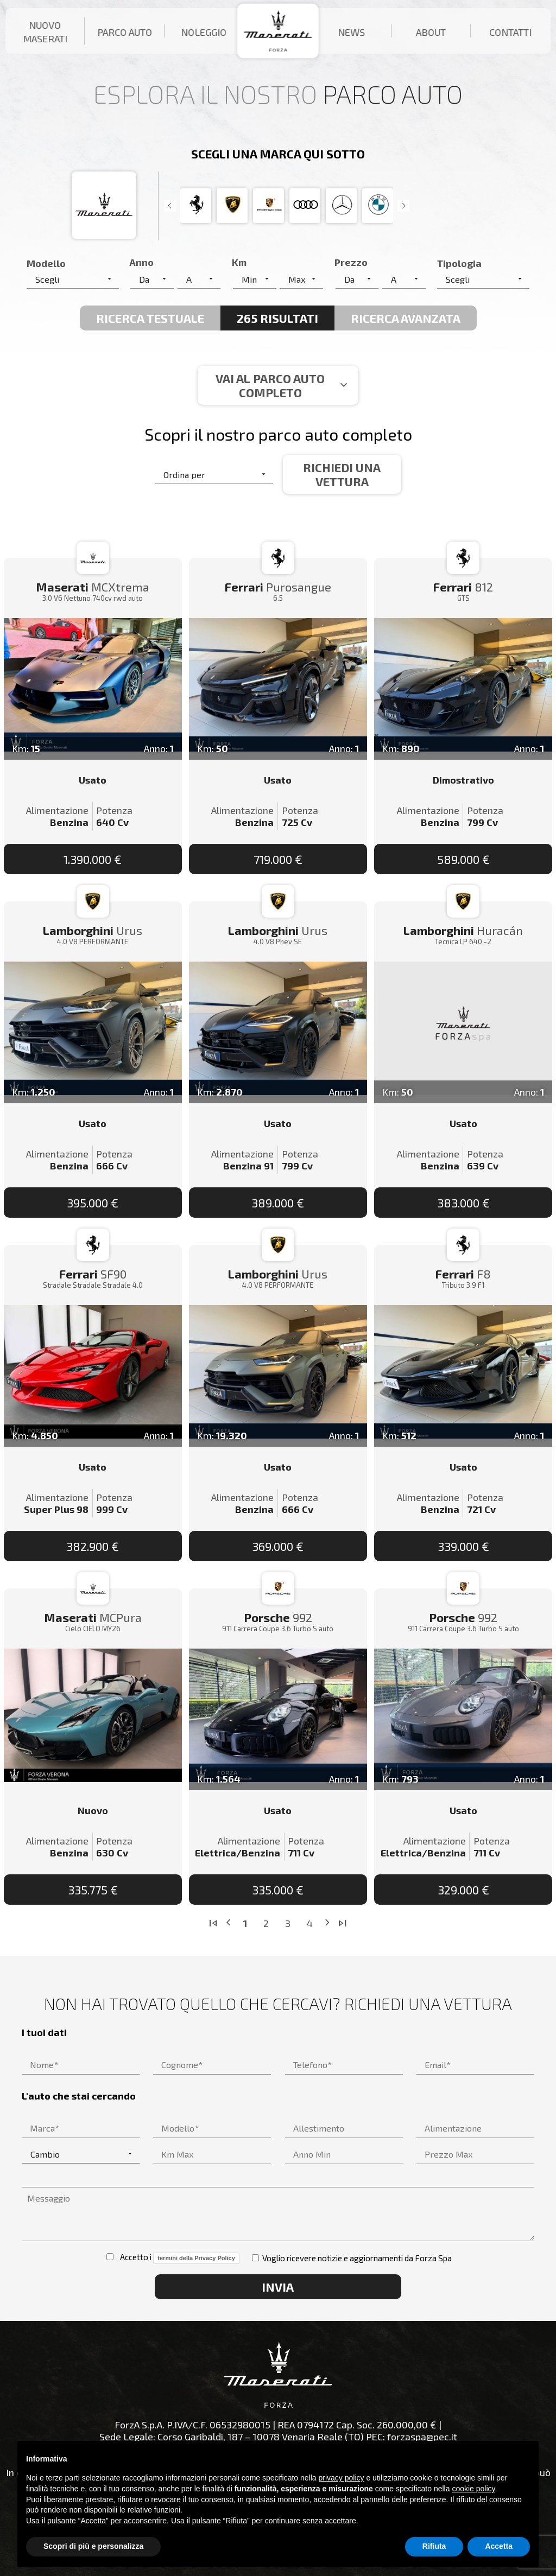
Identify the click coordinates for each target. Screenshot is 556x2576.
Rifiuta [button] (434, 2546)
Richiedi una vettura (342, 474)
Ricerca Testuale (150, 318)
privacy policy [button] (341, 2477)
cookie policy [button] (473, 2488)
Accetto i (172, 2258)
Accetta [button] (499, 2546)
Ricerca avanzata (405, 318)
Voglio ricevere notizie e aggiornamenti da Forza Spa (352, 2258)
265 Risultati (277, 318)
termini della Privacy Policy (196, 2258)
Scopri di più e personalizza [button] (93, 2546)
